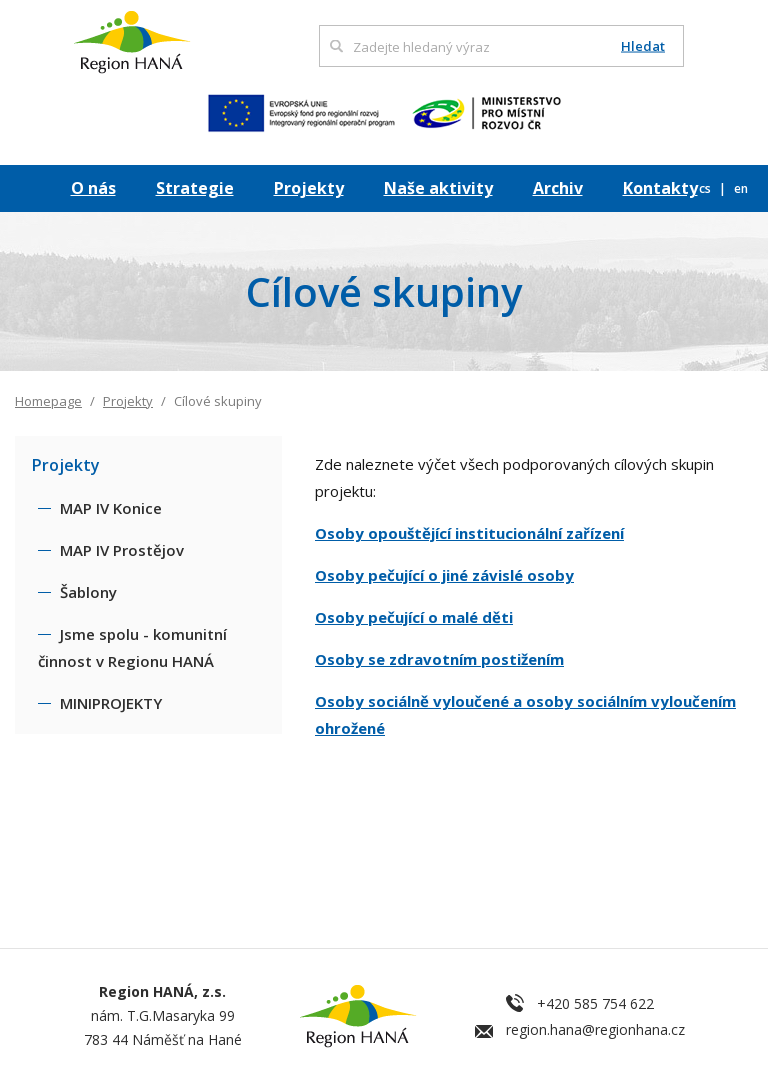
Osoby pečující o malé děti (414, 617)
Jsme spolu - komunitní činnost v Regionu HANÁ (132, 647)
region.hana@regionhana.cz (595, 1029)
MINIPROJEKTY (111, 703)
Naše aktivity (438, 188)
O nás (93, 188)
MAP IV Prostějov (122, 550)
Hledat (643, 46)
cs (706, 188)
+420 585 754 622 (595, 1003)
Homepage (48, 401)
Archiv (558, 188)
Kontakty (660, 188)
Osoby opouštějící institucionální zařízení (469, 533)
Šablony (88, 592)
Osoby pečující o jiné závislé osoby (444, 575)
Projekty (309, 188)
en (741, 188)
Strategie (195, 188)
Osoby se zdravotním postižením (439, 659)
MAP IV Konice (111, 508)
